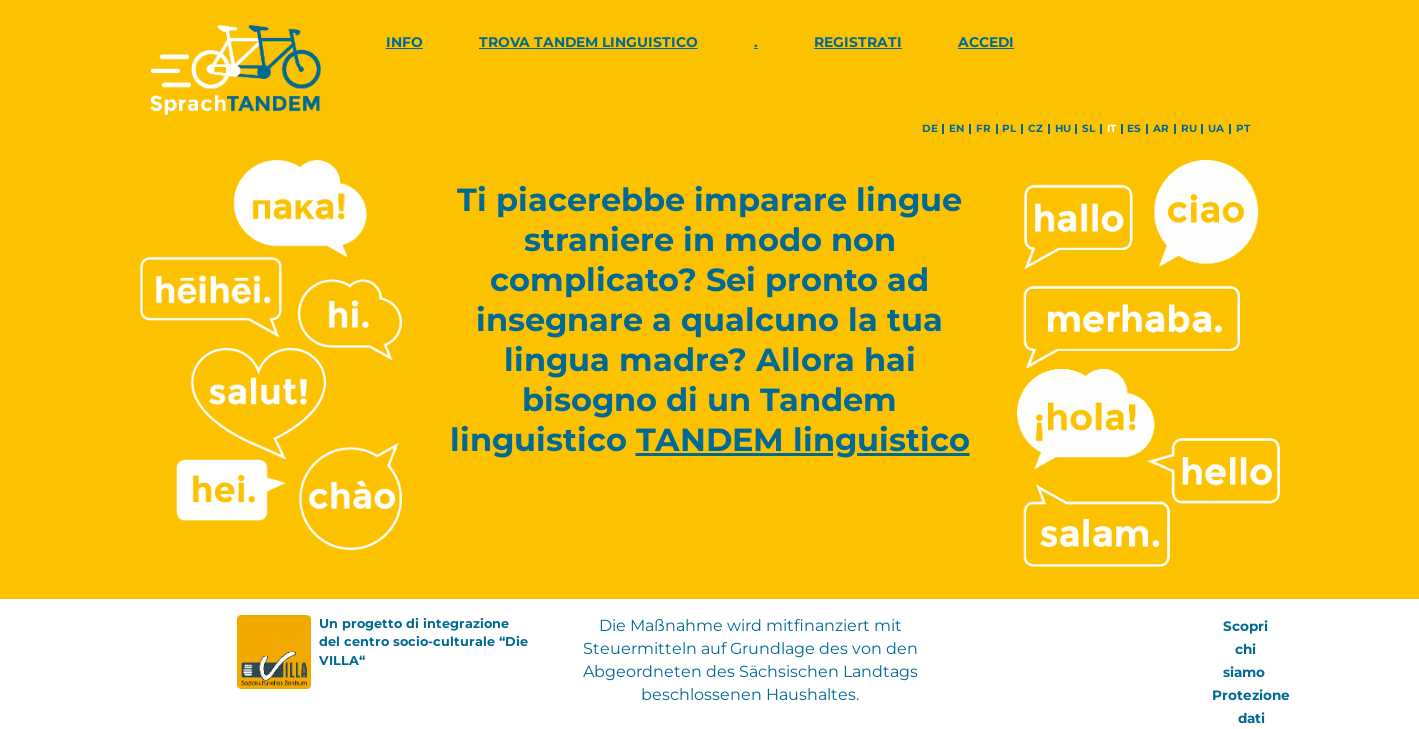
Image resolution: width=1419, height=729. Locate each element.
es (1134, 129)
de (930, 129)
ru (1189, 129)
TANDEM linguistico (803, 439)
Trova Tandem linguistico (588, 42)
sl (1088, 129)
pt (1243, 129)
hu (1063, 129)
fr (983, 129)
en (956, 129)
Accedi (986, 42)
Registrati (858, 42)
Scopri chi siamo (1246, 649)
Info (404, 42)
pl (1009, 129)
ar (1161, 129)
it (1111, 129)
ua (1216, 129)
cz (1035, 129)
